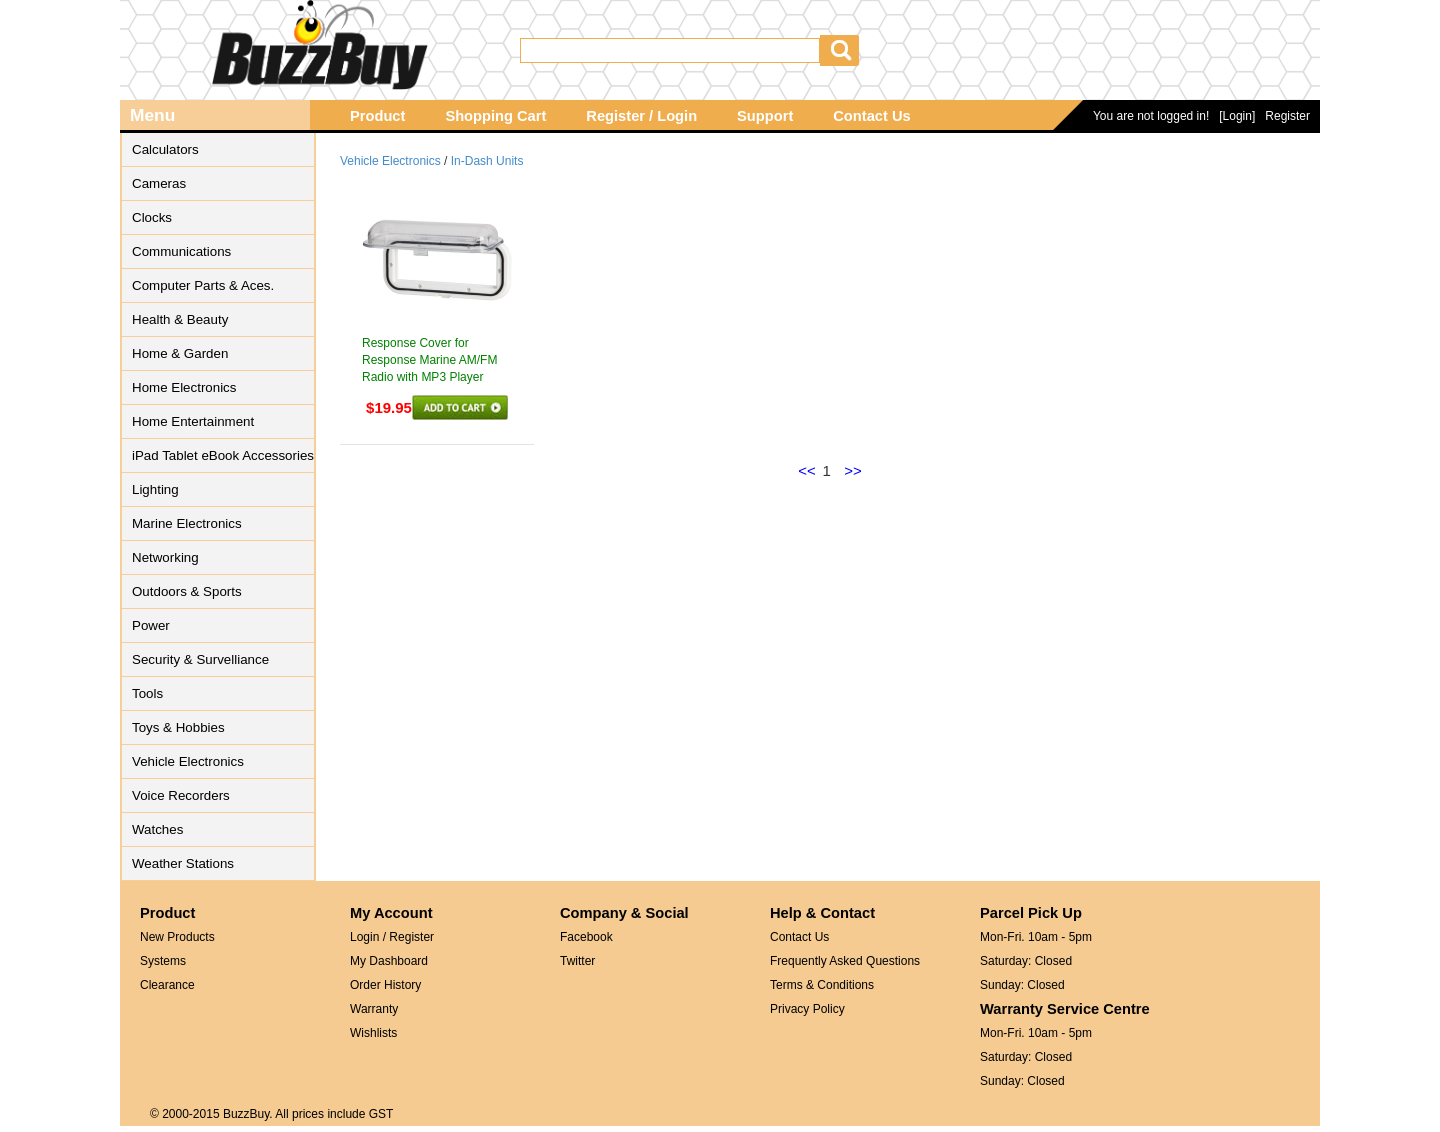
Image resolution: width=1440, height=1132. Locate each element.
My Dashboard (389, 961)
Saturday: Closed (1026, 961)
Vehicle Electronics (188, 761)
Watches (157, 829)
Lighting (155, 489)
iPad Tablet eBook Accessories (223, 455)
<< (807, 470)
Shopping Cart (495, 116)
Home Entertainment (193, 421)
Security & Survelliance (200, 659)
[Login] (1237, 116)
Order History (385, 985)
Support (765, 116)
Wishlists (373, 1033)
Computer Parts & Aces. (203, 285)
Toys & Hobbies (178, 727)
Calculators (165, 149)
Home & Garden (180, 353)
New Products (177, 937)
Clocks (152, 217)
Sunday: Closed (1022, 985)
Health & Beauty (180, 319)
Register (1287, 116)
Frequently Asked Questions (845, 961)
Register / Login (641, 116)
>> (853, 470)
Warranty (374, 1009)
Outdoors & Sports (187, 591)
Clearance (167, 985)
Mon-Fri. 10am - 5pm (1036, 937)
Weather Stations (183, 863)
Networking (165, 557)
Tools (147, 693)
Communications (181, 251)
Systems (163, 961)
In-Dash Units (487, 161)
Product (377, 116)
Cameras (159, 183)
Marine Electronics (187, 523)
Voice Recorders (181, 795)
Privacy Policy (807, 1009)
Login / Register (392, 937)
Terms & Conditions (822, 985)
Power (151, 625)
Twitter (577, 961)
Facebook (586, 937)
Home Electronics (184, 387)
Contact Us (871, 116)
